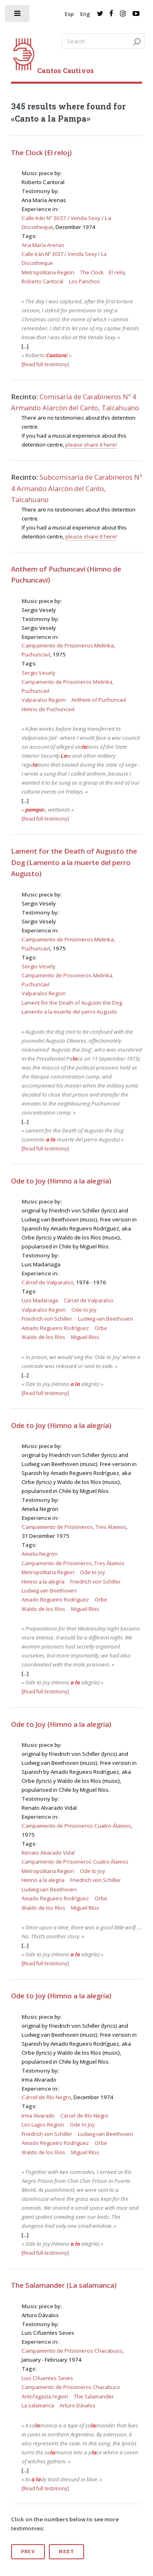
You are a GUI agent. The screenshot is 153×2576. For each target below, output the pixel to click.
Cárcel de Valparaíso (47, 1282)
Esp (69, 14)
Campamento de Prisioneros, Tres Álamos (74, 1526)
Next (66, 2551)
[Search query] (103, 41)
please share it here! (91, 444)
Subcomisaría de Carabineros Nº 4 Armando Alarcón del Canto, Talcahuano (76, 488)
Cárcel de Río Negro (46, 2097)
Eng (85, 14)
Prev (28, 2551)
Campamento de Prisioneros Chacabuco (72, 2350)
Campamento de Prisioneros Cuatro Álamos (76, 1825)
